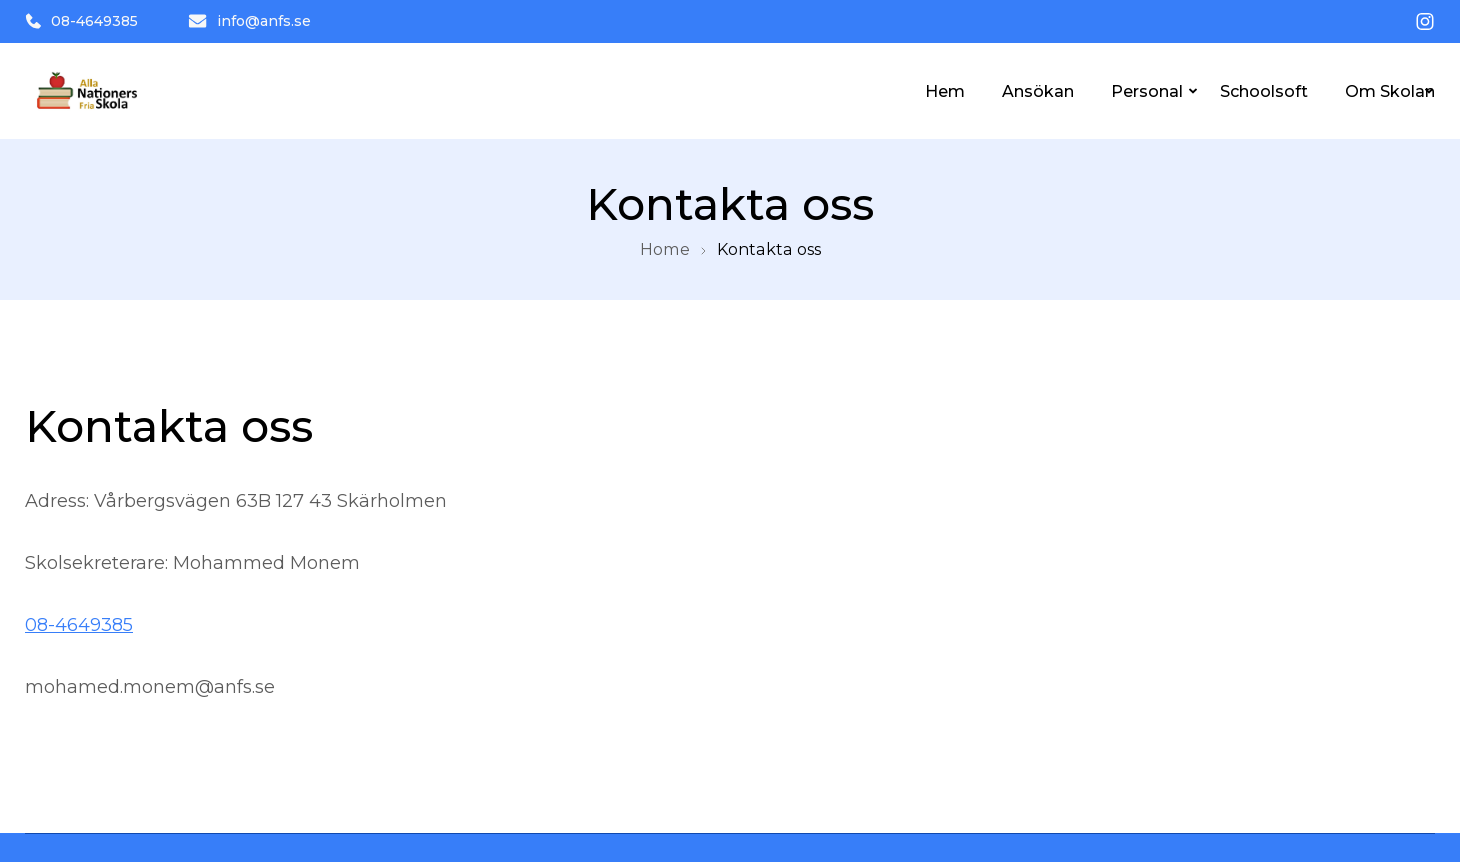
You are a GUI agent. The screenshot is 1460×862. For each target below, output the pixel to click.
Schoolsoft (1264, 91)
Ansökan (1038, 91)
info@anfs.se (249, 21)
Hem (945, 91)
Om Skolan (1390, 91)
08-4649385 (81, 21)
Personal (1147, 91)
